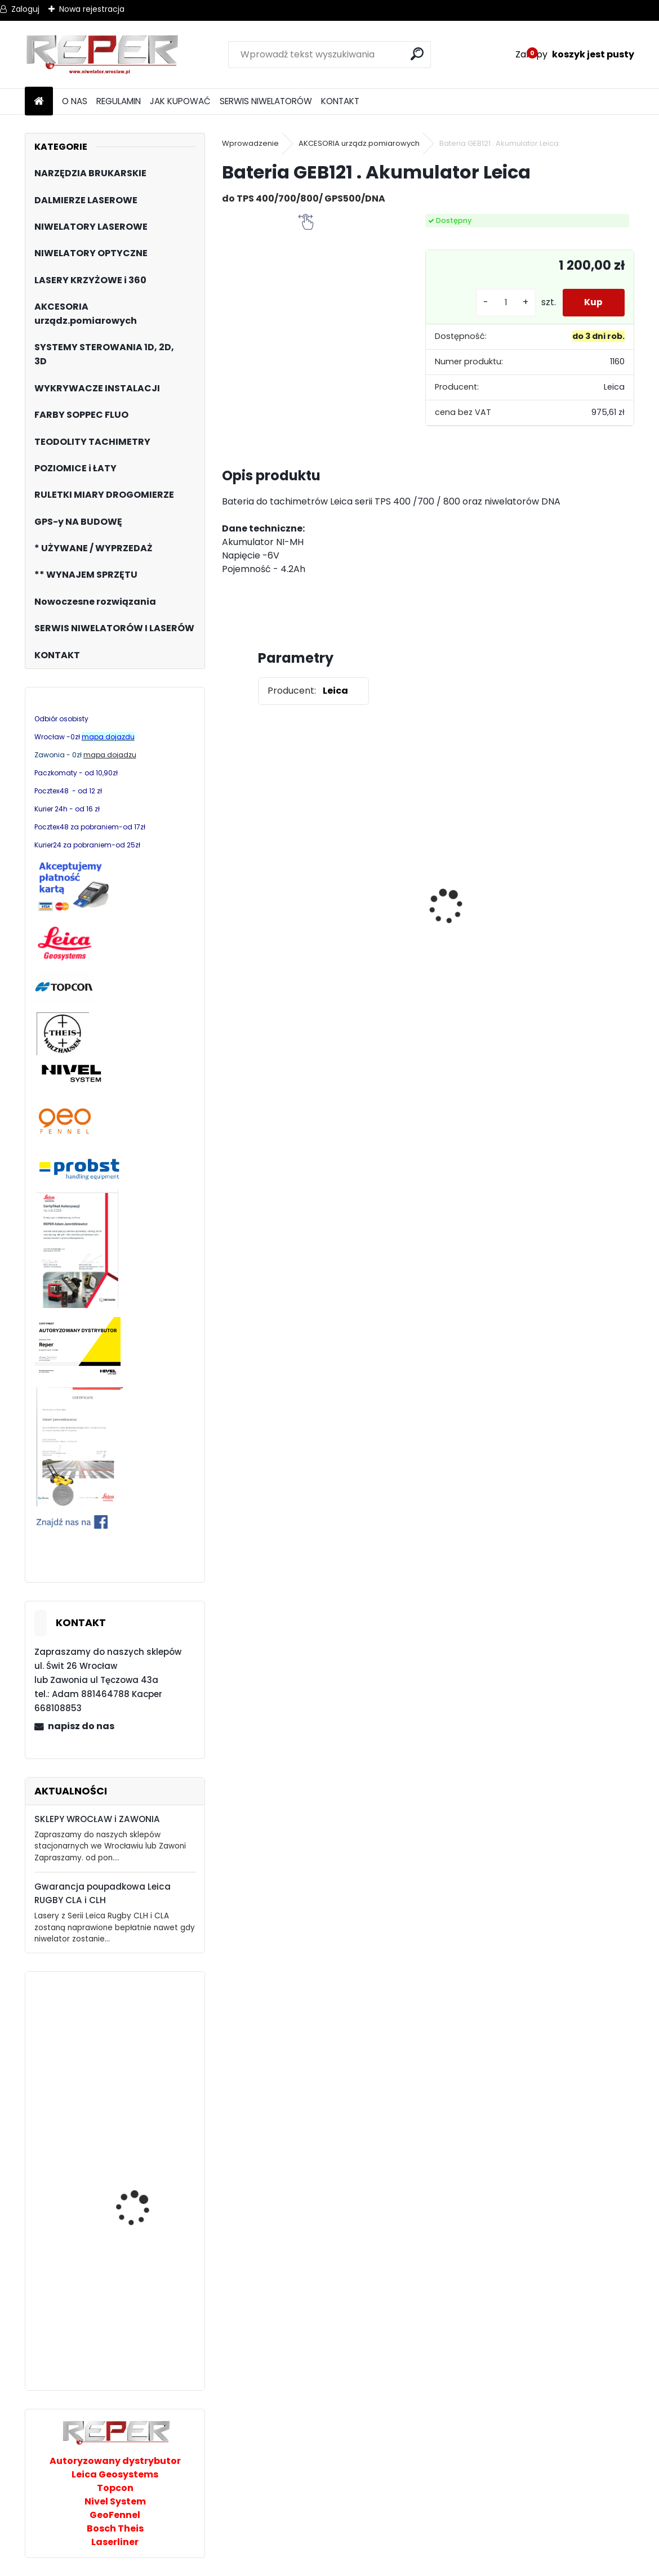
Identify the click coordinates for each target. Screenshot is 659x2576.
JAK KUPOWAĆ (180, 101)
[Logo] (102, 54)
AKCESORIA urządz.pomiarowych (359, 143)
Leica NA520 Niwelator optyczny (142, 2308)
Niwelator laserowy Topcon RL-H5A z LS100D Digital (146, 2091)
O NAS (74, 101)
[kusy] (504, 302)
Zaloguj (25, 9)
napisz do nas (81, 1726)
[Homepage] (39, 101)
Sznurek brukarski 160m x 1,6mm (576, 886)
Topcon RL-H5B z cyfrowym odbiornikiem (369, 911)
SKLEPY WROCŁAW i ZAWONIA (97, 1819)
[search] (417, 53)
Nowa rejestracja (91, 9)
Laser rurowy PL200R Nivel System (139, 2213)
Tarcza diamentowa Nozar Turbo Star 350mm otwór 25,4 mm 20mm (273, 900)
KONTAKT (340, 101)
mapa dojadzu (109, 755)
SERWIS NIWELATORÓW (266, 101)
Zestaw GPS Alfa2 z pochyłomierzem (477, 899)
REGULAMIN (118, 101)
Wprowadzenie (250, 143)
